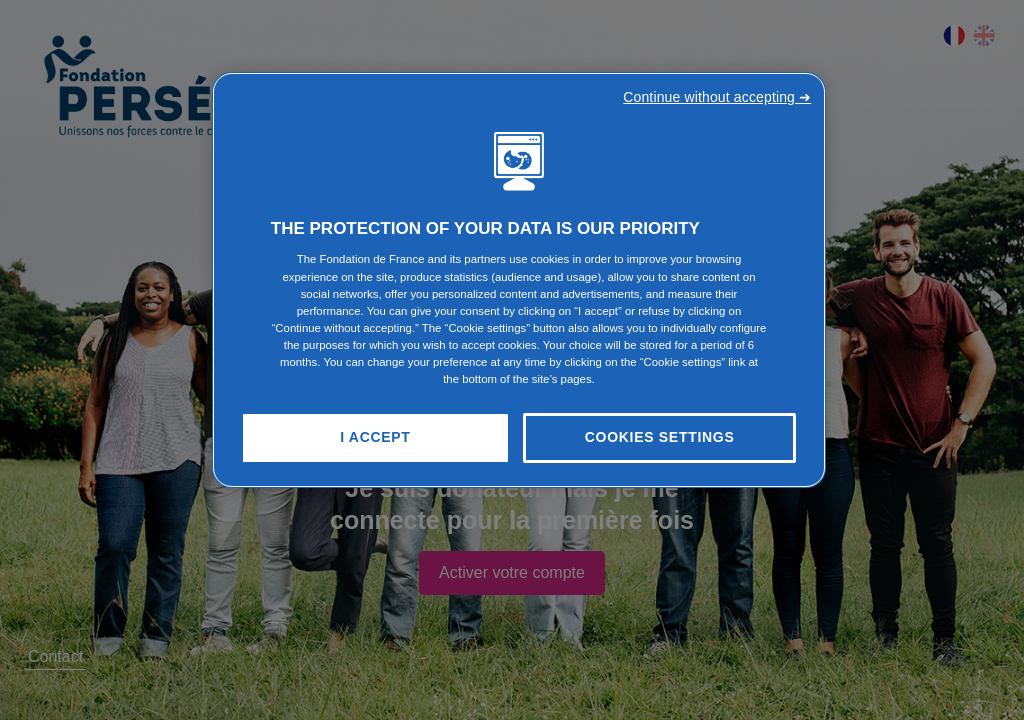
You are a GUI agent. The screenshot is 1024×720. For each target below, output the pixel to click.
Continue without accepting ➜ (717, 97)
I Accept (375, 437)
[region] (519, 280)
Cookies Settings (660, 437)
